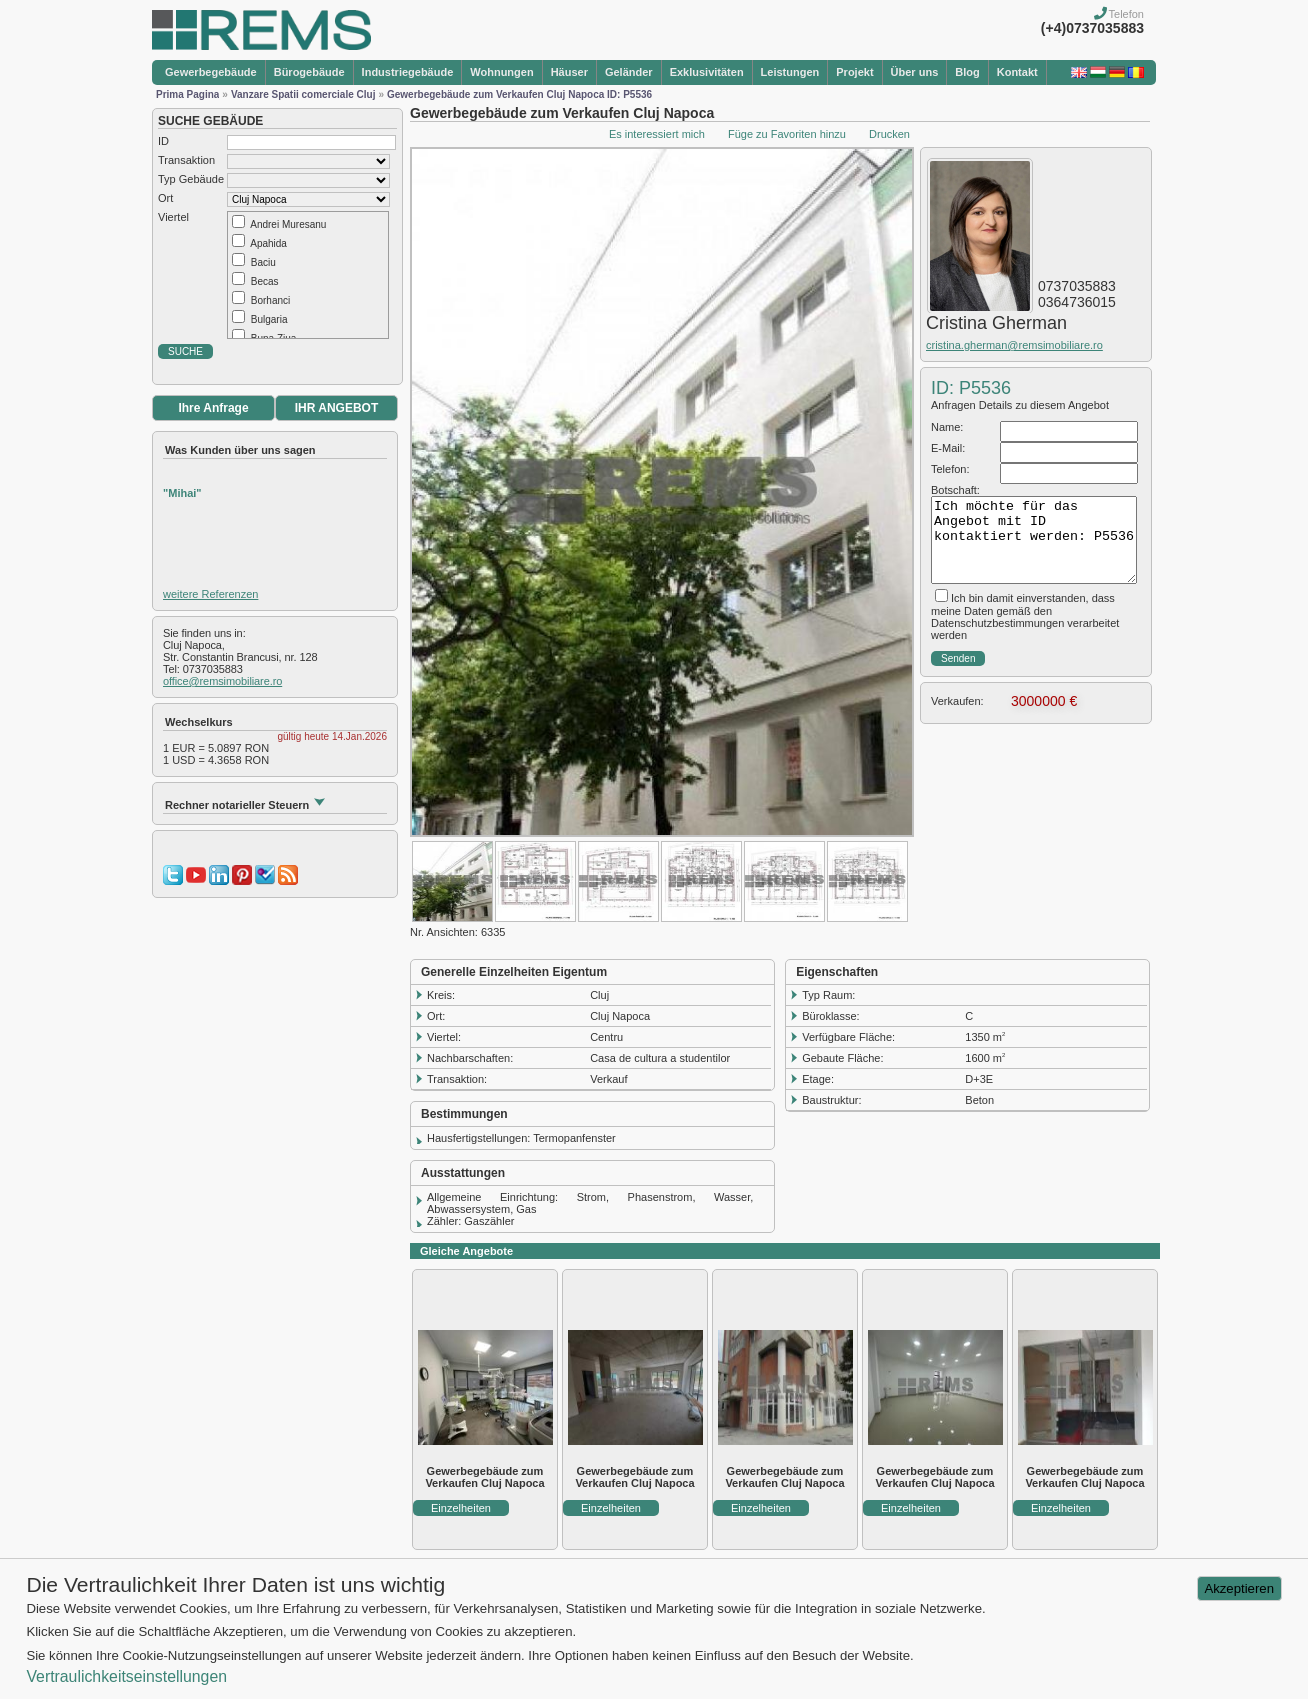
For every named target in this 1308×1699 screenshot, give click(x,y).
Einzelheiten (461, 1508)
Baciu (263, 262)
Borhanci (270, 300)
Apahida (268, 243)
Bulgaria (269, 319)
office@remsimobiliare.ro (222, 681)
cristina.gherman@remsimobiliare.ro (1014, 345)
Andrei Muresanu (288, 224)
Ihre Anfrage (213, 408)
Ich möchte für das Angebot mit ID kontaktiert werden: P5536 (1034, 540)
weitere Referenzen (210, 594)
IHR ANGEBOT (337, 408)
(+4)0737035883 (1092, 28)
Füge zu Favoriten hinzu (787, 134)
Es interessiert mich (657, 134)
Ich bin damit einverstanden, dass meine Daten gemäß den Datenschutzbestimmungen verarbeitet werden (1025, 616)
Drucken (889, 134)
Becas (265, 281)
